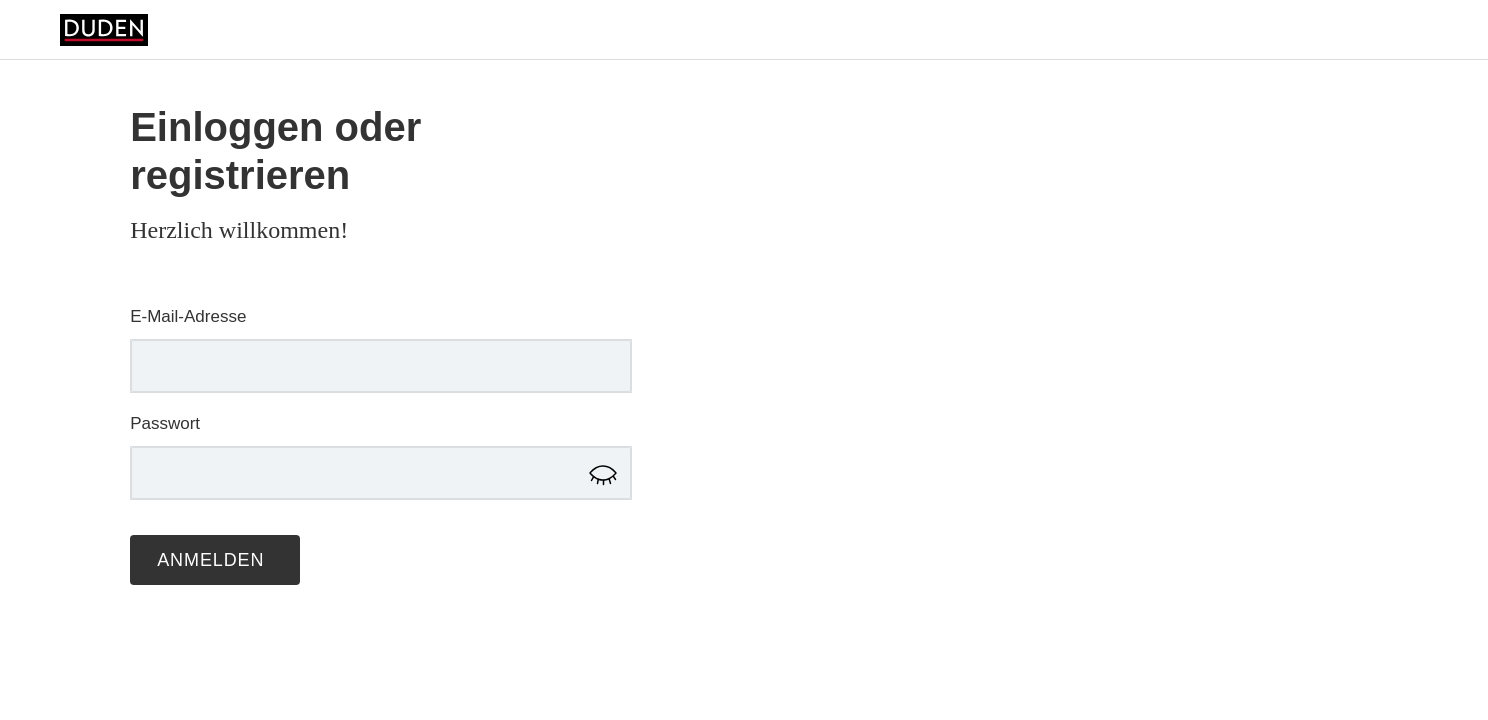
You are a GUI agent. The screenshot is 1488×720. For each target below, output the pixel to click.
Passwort (165, 423)
